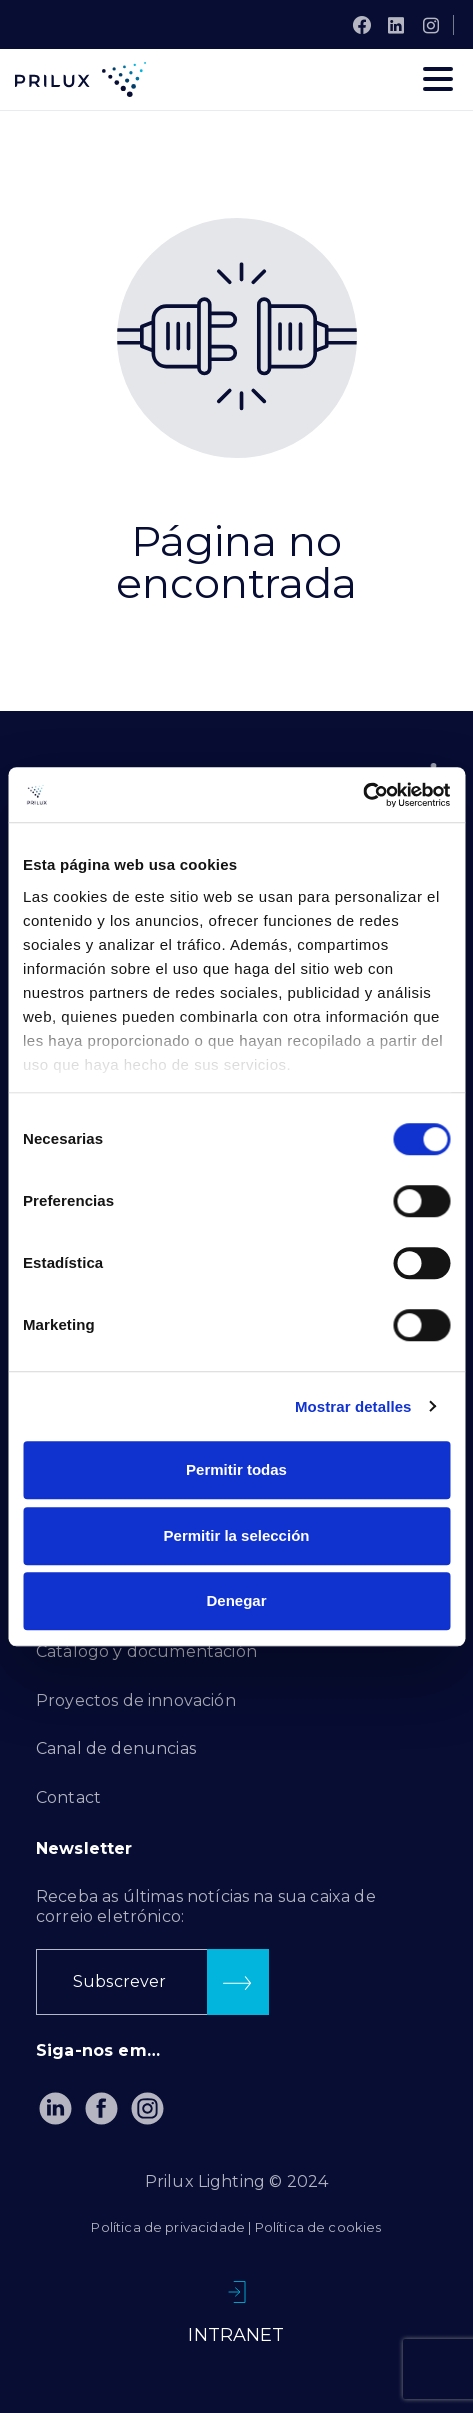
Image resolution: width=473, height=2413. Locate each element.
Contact (68, 1797)
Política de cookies (318, 2227)
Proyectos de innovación (136, 1700)
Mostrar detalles (353, 1406)
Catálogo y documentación (146, 1651)
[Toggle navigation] (438, 79)
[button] (152, 1982)
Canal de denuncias (116, 1748)
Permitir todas (236, 1469)
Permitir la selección (237, 1535)
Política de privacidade (168, 2227)
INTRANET (236, 2335)
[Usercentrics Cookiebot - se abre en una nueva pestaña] (362, 795)
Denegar (236, 1600)
